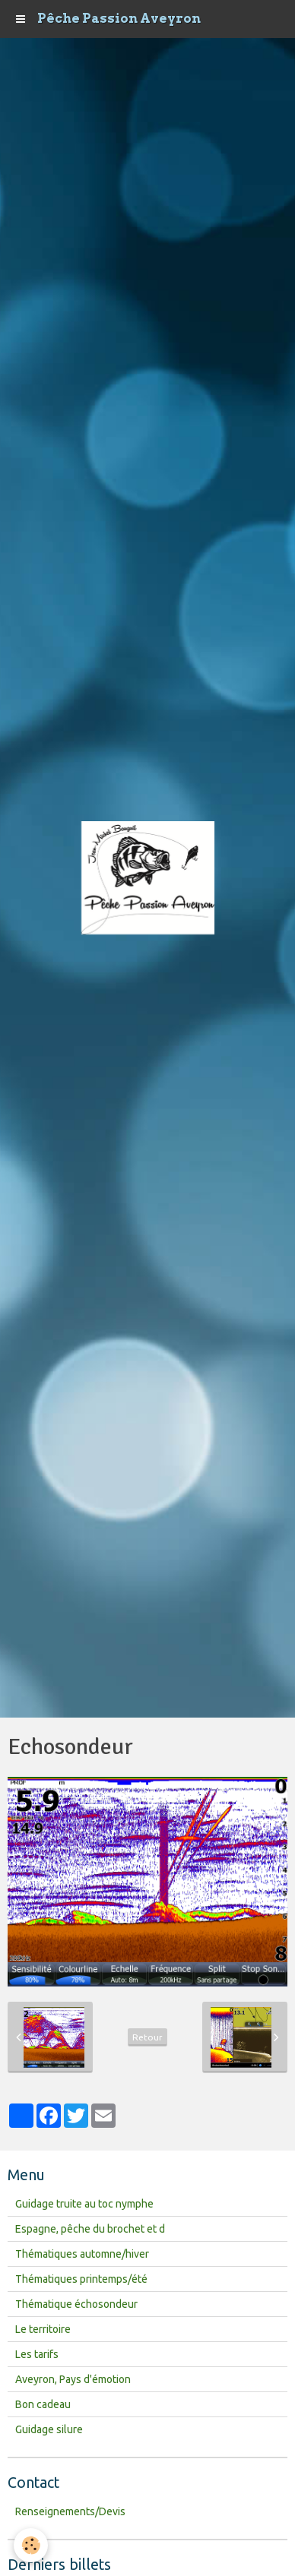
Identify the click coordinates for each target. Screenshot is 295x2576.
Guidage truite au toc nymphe (84, 2204)
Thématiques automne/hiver (82, 2254)
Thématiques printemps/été (81, 2279)
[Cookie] (31, 2545)
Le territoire (43, 2329)
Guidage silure (49, 2429)
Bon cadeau (43, 2404)
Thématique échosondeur (76, 2304)
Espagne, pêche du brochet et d (90, 2229)
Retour (147, 2037)
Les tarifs (37, 2354)
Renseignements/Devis (70, 2511)
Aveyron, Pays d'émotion (73, 2379)
